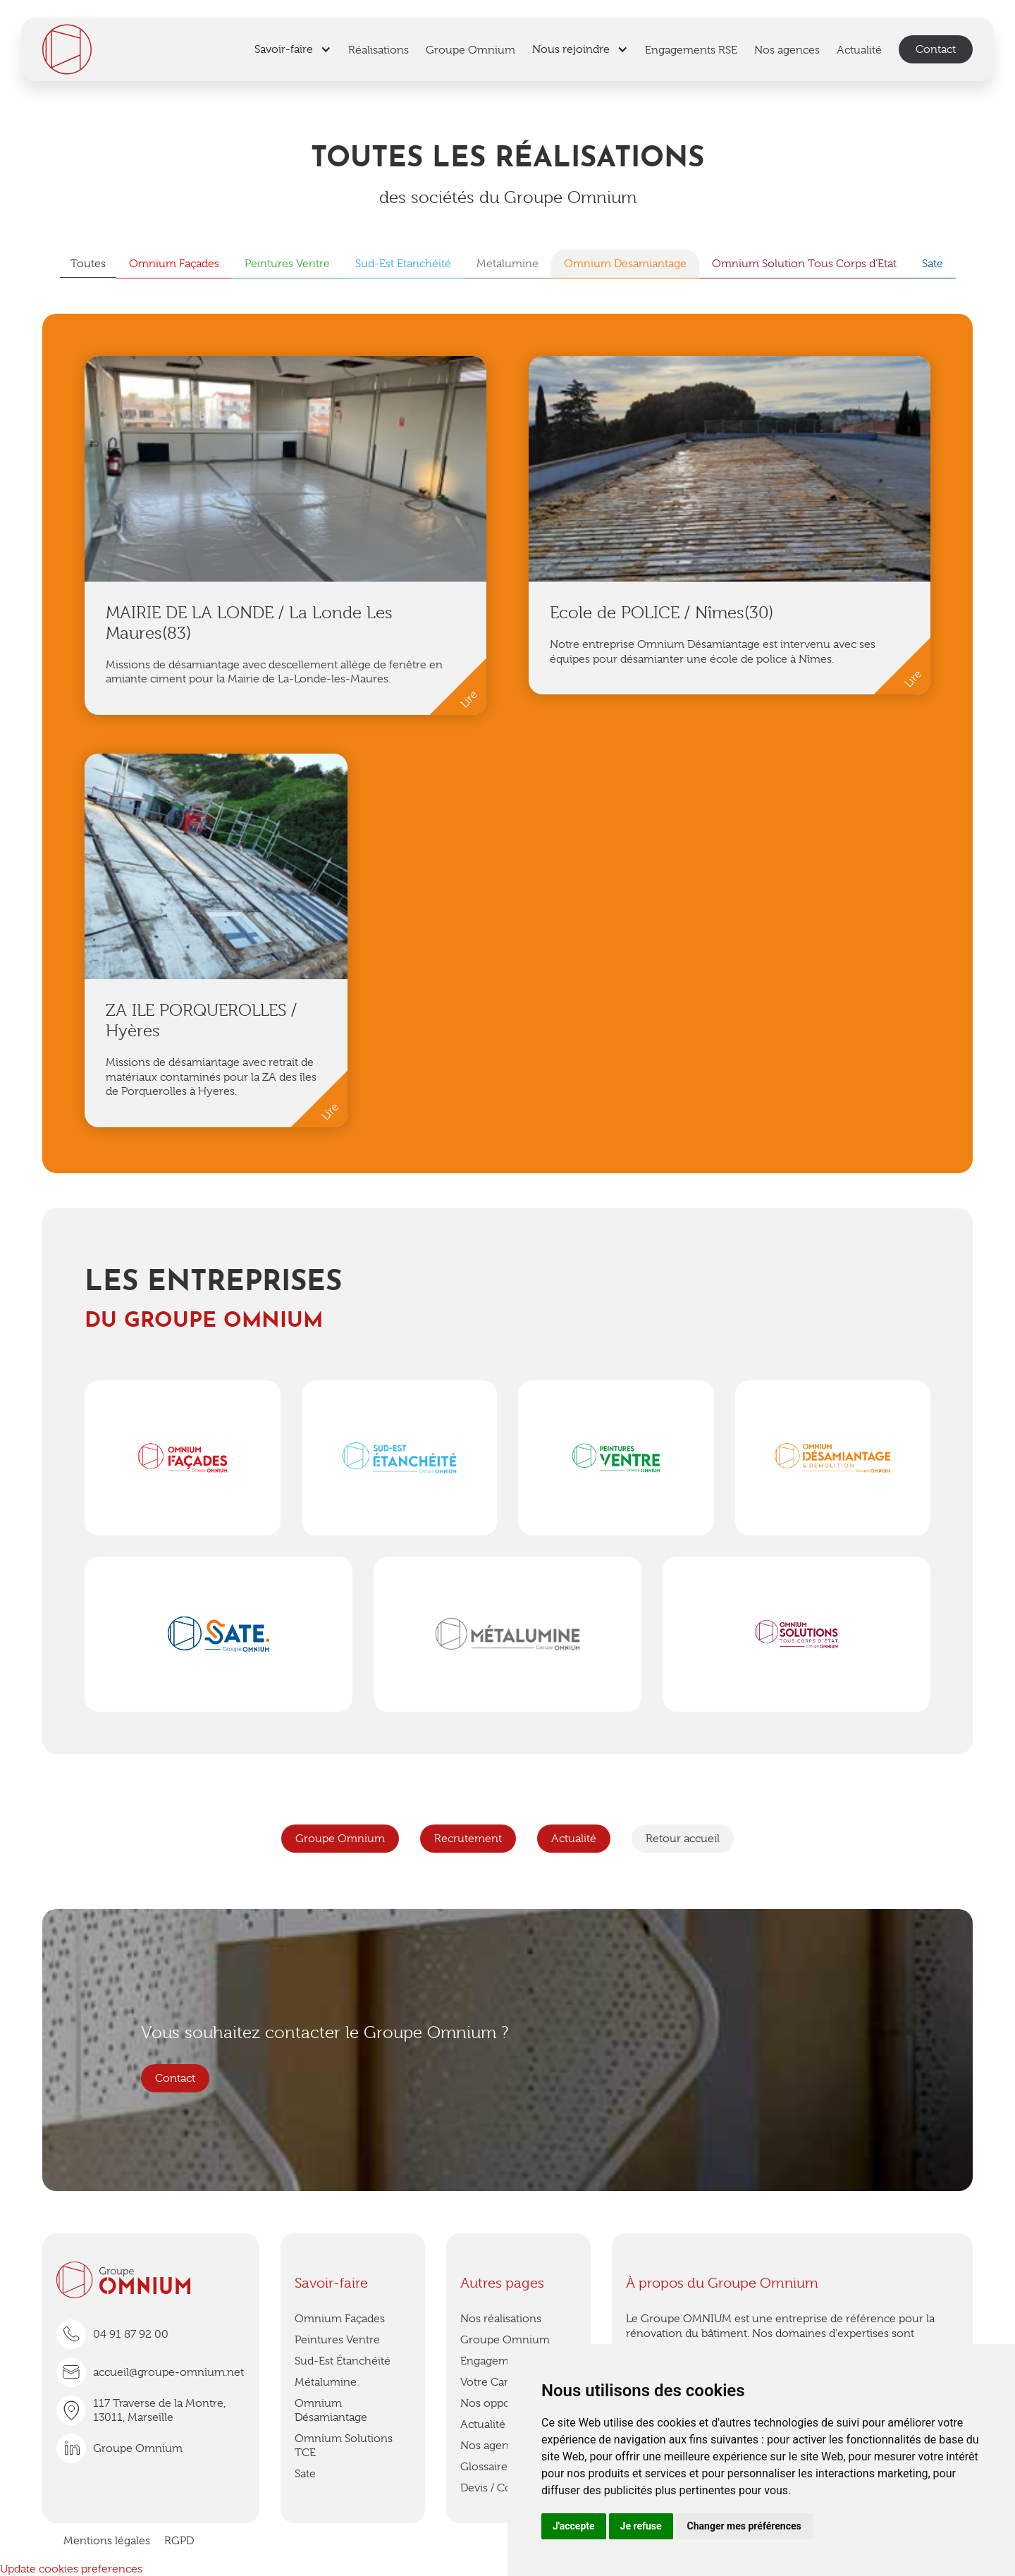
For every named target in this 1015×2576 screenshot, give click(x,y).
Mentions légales (106, 2540)
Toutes (88, 263)
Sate (305, 2473)
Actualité (573, 1838)
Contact (936, 49)
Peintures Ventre (337, 2339)
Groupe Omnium (340, 1838)
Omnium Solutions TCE (344, 2445)
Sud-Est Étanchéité (342, 2361)
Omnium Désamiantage (331, 2410)
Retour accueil (683, 1838)
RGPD (179, 2540)
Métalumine (326, 2382)
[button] (292, 49)
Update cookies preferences (71, 2569)
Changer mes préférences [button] (744, 2526)
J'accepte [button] (574, 2526)
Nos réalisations (500, 2318)
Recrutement (468, 1838)
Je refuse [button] (641, 2526)
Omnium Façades (340, 2318)
